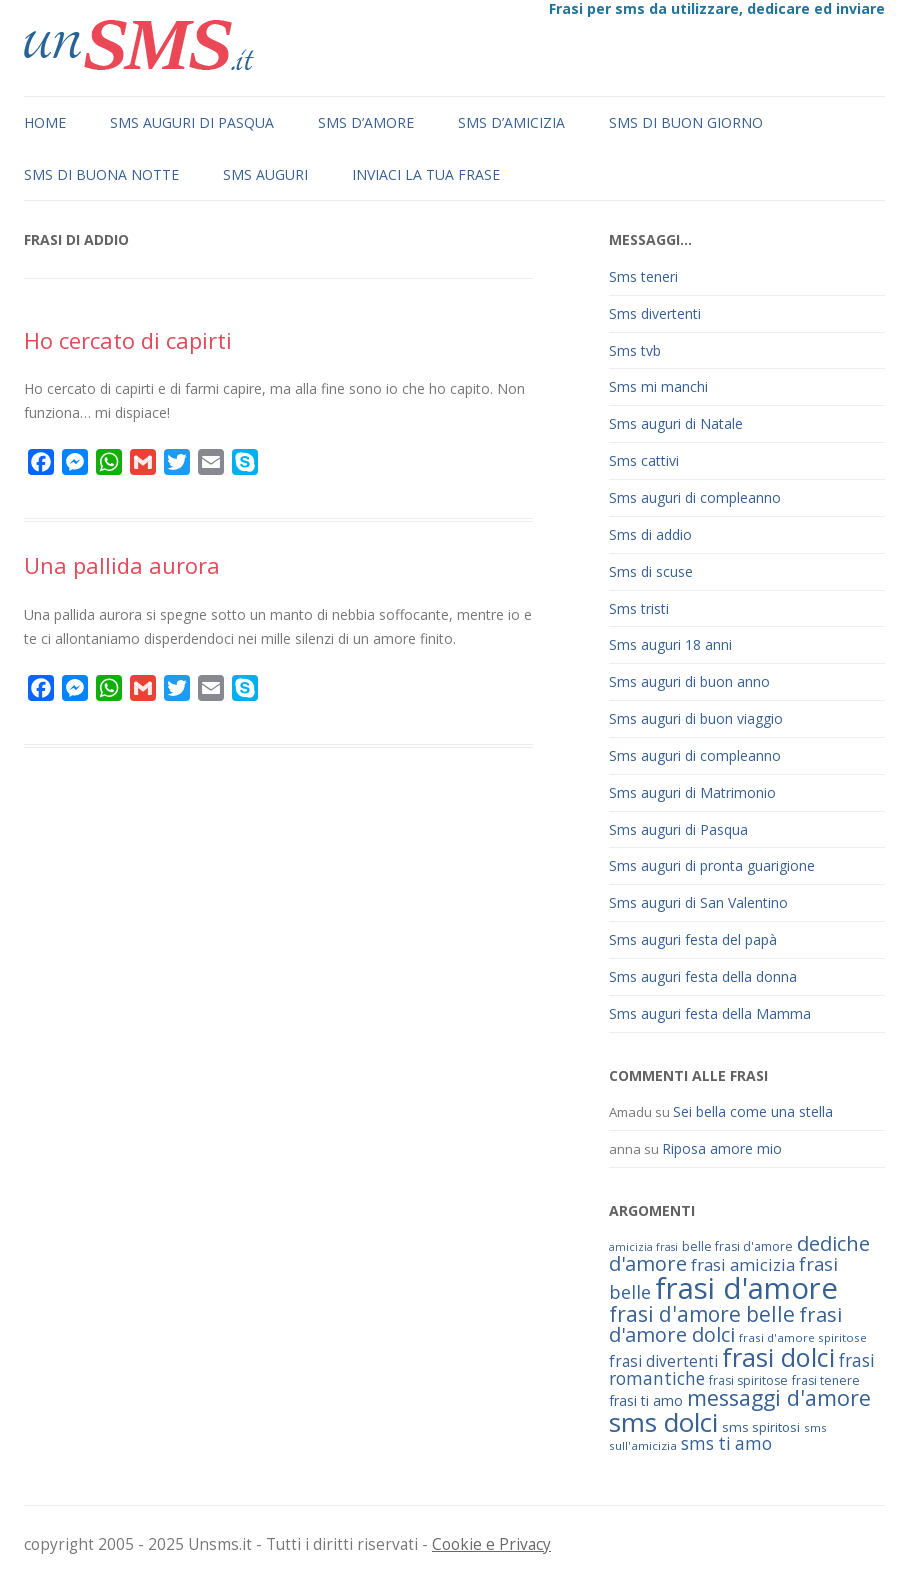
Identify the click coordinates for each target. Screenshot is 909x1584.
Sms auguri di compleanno (695, 497)
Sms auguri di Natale (676, 423)
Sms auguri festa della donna (703, 976)
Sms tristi (639, 608)
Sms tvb (635, 350)
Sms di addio (650, 534)
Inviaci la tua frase (426, 174)
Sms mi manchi (658, 386)
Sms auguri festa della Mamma (710, 1013)
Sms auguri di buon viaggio (696, 718)
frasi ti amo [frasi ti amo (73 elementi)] (646, 1400)
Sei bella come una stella (753, 1111)
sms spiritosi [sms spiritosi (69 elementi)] (761, 1427)
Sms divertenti (655, 313)
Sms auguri (265, 174)
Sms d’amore (366, 122)
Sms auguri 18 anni (670, 644)
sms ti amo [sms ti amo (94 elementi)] (726, 1443)
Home (45, 122)
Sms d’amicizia (511, 122)
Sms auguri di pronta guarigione (712, 865)
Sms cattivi (644, 460)
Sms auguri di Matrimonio (692, 792)
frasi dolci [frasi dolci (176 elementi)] (778, 1357)
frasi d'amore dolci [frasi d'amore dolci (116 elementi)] (725, 1324)
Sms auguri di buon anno (689, 681)
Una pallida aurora (122, 565)
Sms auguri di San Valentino (698, 902)
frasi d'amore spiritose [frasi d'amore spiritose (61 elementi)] (803, 1337)
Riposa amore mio (722, 1148)
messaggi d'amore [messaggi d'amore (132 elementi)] (779, 1397)
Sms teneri (643, 276)
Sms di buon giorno (686, 122)
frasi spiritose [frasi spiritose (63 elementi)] (748, 1380)
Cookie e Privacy (491, 1544)
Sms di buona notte (101, 174)
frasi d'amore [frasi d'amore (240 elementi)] (746, 1288)
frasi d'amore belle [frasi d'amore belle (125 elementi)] (702, 1314)
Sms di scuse (651, 571)
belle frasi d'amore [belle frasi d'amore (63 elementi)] (737, 1246)
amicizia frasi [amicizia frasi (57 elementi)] (643, 1247)
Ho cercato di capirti (128, 340)
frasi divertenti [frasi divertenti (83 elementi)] (663, 1361)
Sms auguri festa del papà (693, 939)
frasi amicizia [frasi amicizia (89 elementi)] (743, 1264)
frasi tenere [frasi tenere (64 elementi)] (826, 1380)
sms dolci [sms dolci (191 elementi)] (663, 1422)
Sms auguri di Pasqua (192, 122)
